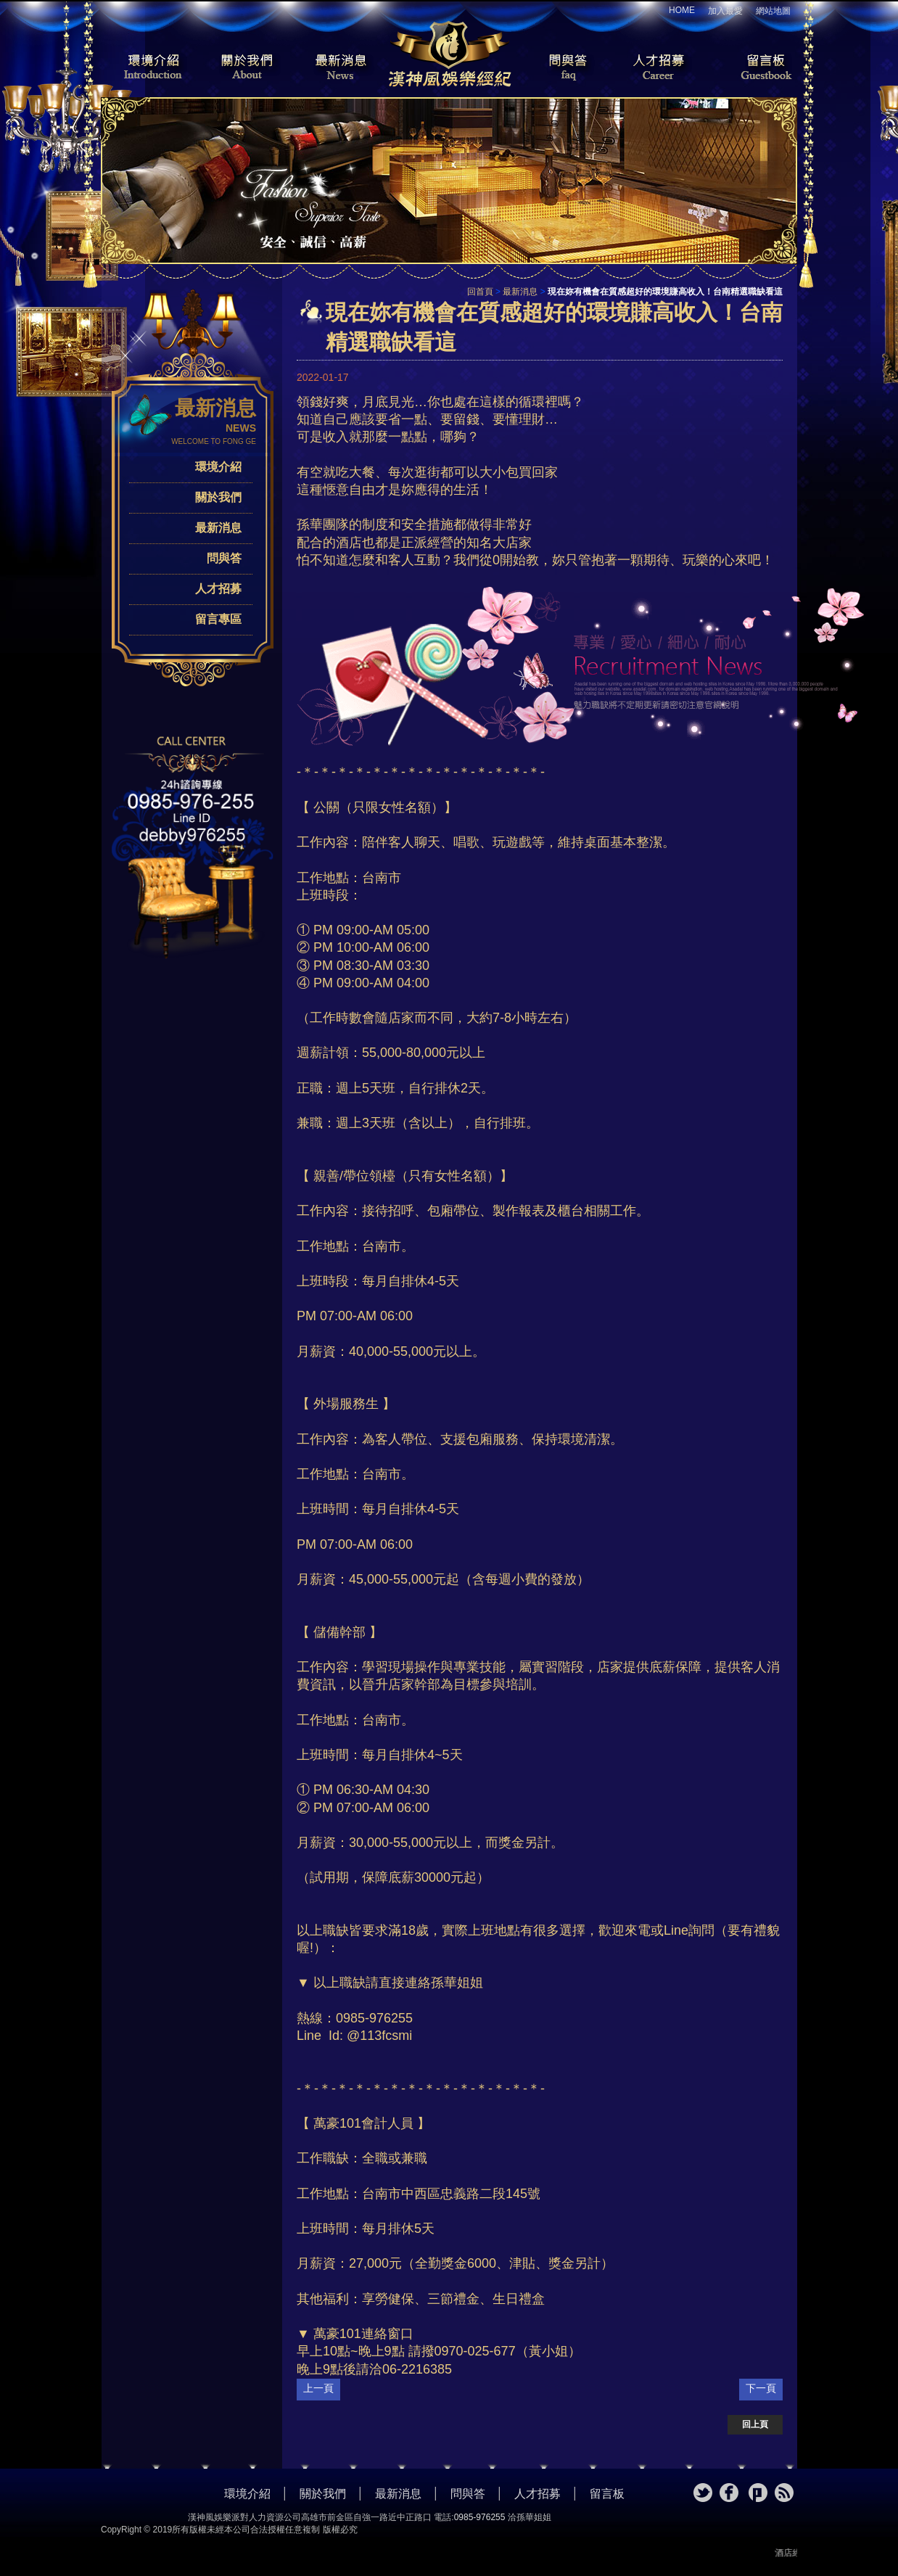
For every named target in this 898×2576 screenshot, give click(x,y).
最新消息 (340, 68)
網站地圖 (773, 11)
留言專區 (218, 619)
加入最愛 (725, 11)
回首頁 (480, 292)
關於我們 (242, 68)
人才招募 (655, 68)
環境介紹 (144, 68)
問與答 (557, 68)
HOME (682, 10)
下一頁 (761, 2388)
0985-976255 (480, 2517)
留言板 (753, 68)
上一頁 (318, 2388)
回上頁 (755, 2424)
